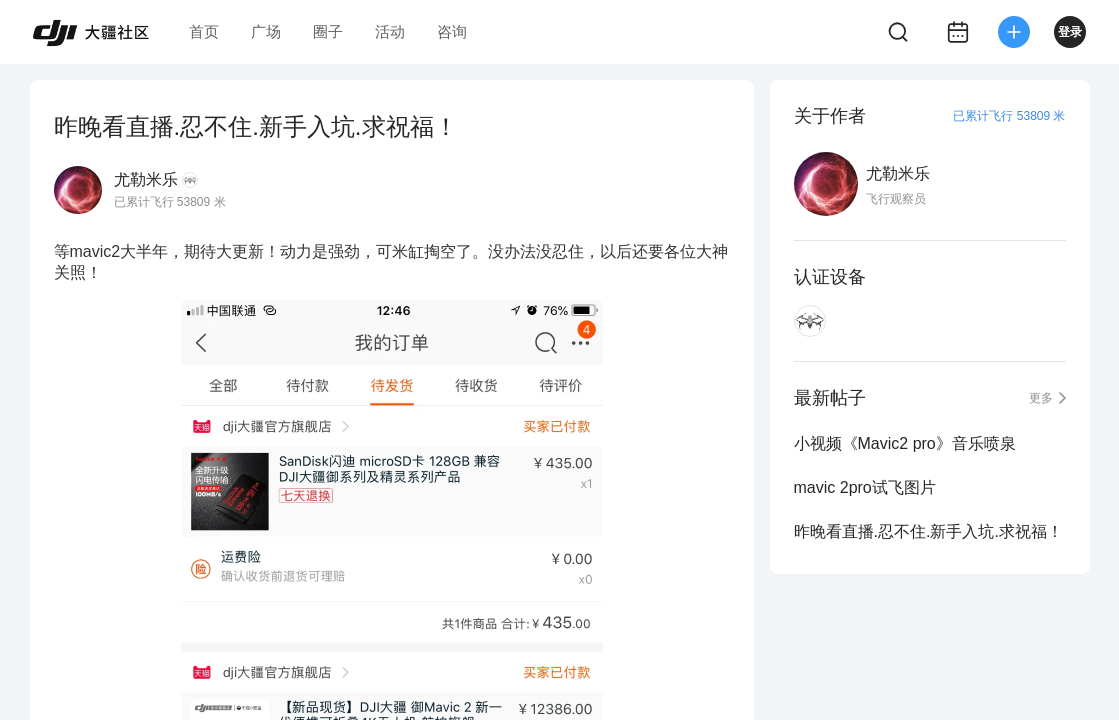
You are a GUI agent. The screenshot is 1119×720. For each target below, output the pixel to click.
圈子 (328, 31)
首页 (204, 31)
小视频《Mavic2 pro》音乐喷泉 (905, 443)
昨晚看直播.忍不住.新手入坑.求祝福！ (928, 531)
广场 (266, 31)
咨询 (452, 31)
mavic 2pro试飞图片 (865, 487)
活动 (390, 31)
